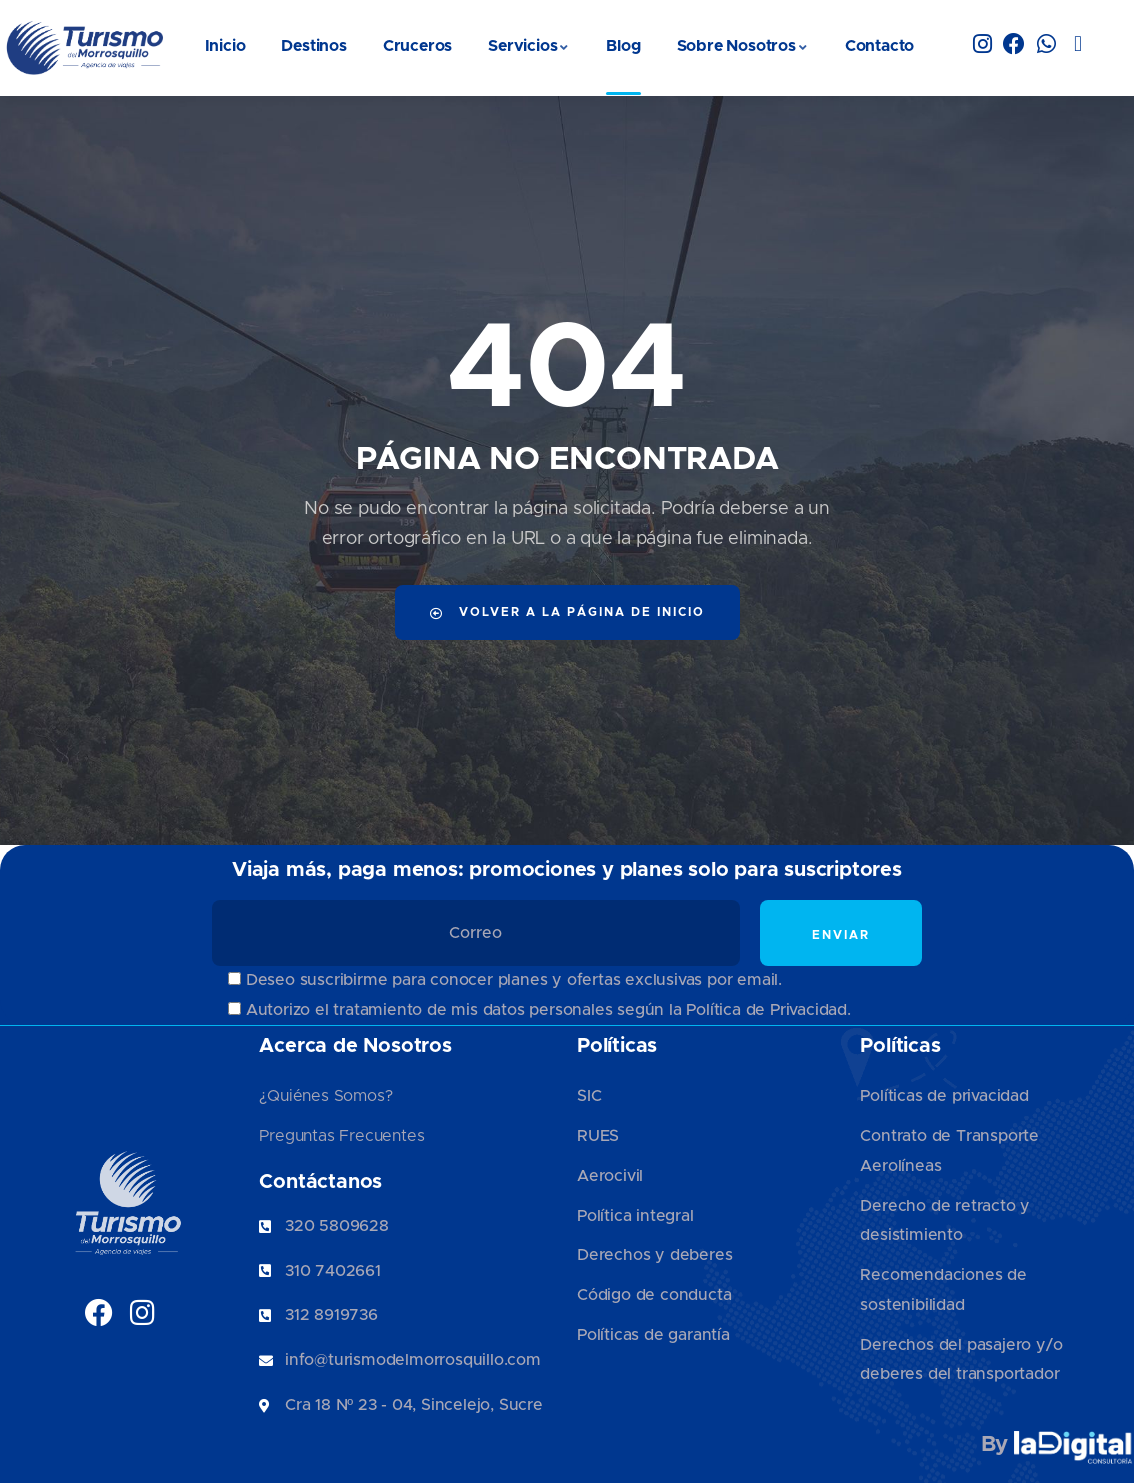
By (1057, 1445)
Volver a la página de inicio (567, 613)
